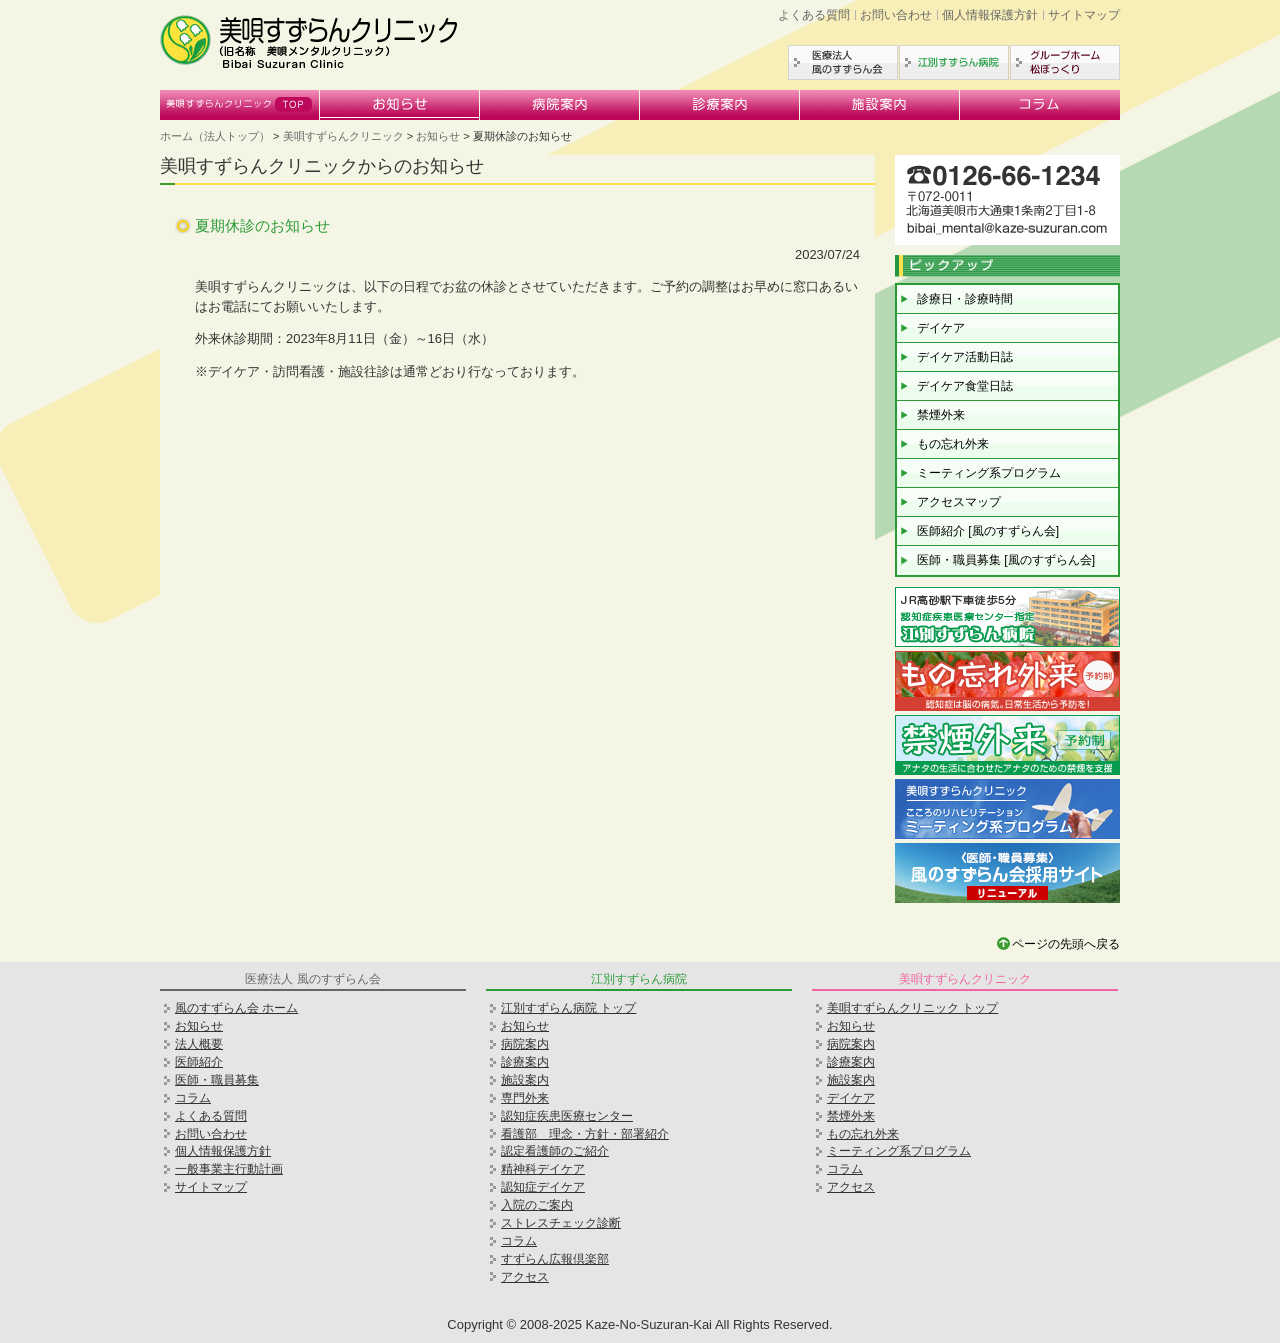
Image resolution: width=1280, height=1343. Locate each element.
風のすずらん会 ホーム (236, 1008)
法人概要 (199, 1044)
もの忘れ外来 (953, 444)
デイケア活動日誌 (965, 357)
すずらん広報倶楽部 (555, 1259)
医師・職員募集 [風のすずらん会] (1006, 560)
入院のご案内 (537, 1205)
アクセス (525, 1277)
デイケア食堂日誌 (965, 386)
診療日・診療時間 (965, 299)
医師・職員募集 (217, 1080)
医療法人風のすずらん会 (843, 62)
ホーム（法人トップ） (215, 136)
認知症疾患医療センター (567, 1116)
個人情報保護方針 (990, 15)
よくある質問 (814, 15)
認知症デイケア (543, 1187)
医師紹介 (199, 1062)
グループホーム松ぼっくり (1065, 62)
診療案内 (720, 105)
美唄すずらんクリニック (240, 105)
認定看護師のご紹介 (555, 1151)
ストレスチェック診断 (561, 1223)
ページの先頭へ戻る (1066, 944)
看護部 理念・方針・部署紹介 (585, 1134)
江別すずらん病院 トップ (568, 1008)
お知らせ (400, 105)
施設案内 (880, 105)
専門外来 (525, 1098)
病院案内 (560, 105)
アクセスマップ (959, 502)
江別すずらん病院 (954, 62)
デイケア (941, 328)
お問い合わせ (896, 15)
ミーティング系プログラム (989, 473)
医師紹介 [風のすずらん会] (988, 531)
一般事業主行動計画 (229, 1169)
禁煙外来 (941, 415)
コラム (1040, 105)
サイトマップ (1084, 15)
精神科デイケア (543, 1169)
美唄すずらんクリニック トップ (912, 1008)
